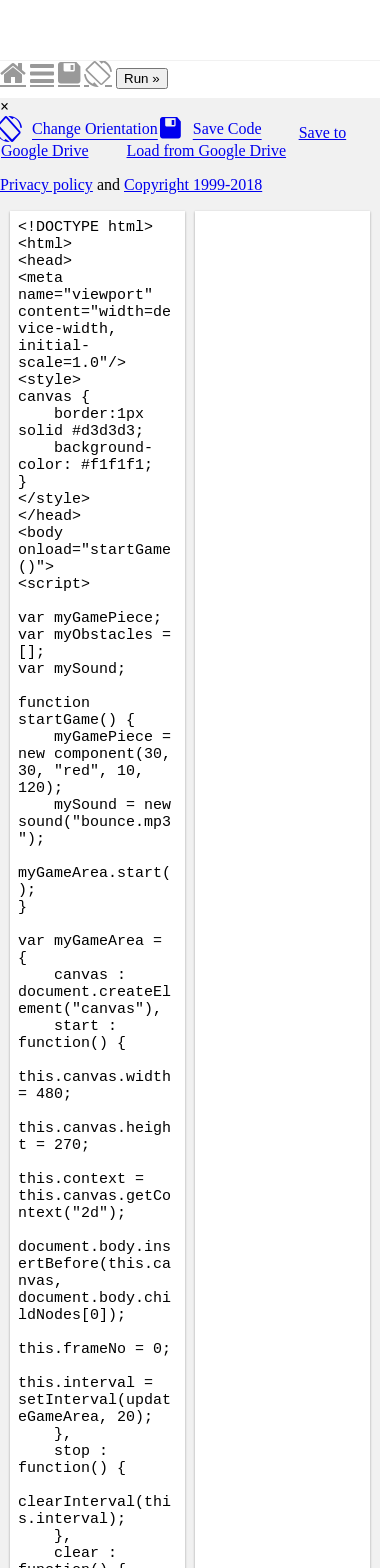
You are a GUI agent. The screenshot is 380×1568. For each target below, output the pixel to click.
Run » (142, 78)
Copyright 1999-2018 (193, 184)
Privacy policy (46, 184)
